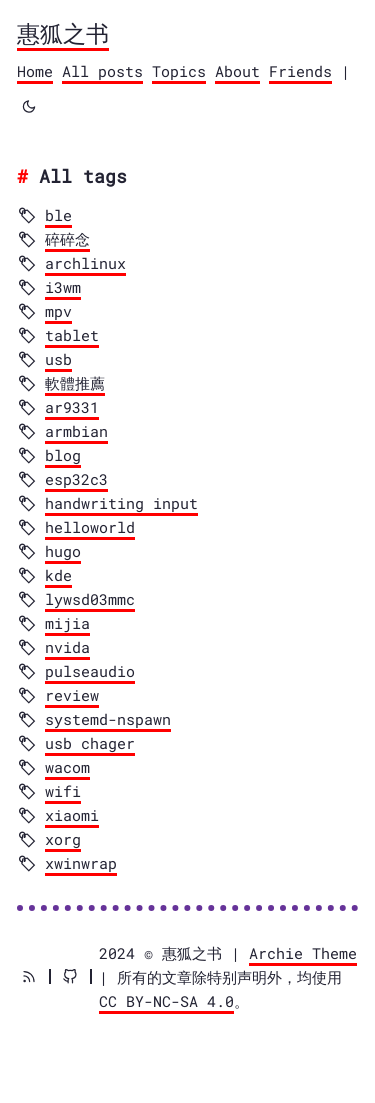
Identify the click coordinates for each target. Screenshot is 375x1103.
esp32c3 (76, 479)
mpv (58, 311)
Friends (300, 71)
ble (58, 215)
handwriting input (121, 503)
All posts (102, 71)
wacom (67, 767)
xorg (63, 839)
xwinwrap (81, 863)
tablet (72, 335)
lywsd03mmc (90, 599)
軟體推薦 (75, 383)
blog (63, 455)
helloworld (90, 527)
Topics (179, 71)
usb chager (90, 743)
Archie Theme (303, 953)
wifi (63, 791)
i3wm (63, 287)
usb (58, 359)
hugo (63, 551)
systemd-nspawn (108, 719)
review (72, 695)
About (237, 71)
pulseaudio (90, 671)
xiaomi (72, 815)
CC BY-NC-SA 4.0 (166, 1001)
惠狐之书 (63, 33)
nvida (67, 647)
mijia (67, 623)
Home (35, 71)
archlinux (85, 263)
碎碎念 (67, 239)
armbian (76, 431)
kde (58, 575)
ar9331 (72, 407)
